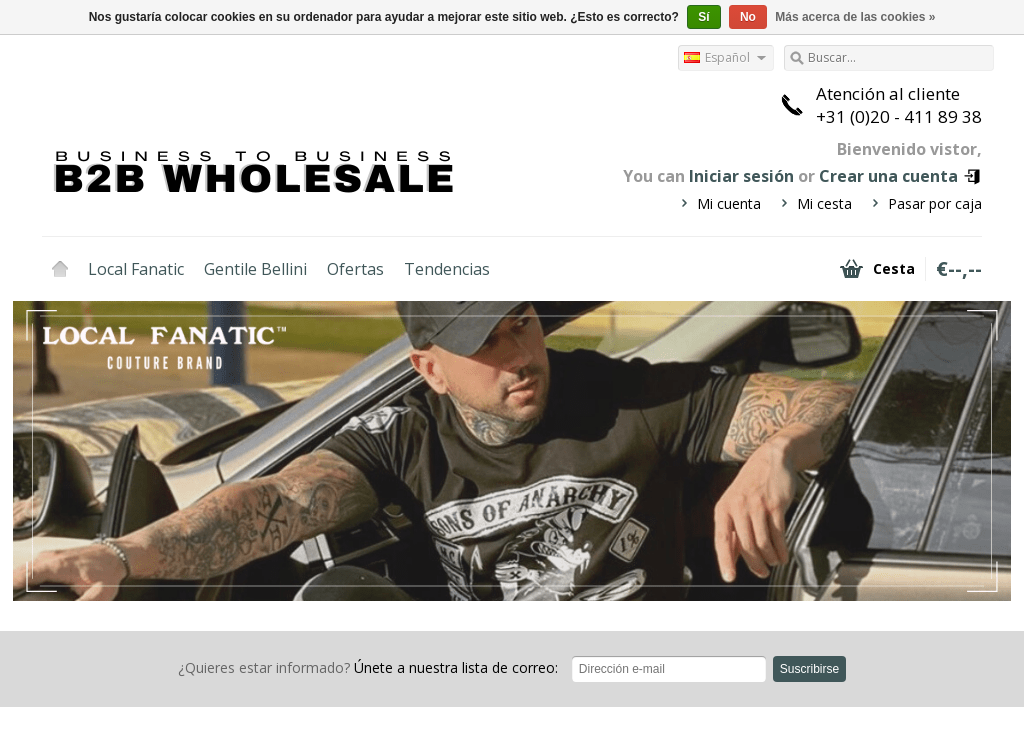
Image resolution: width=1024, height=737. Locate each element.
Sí (703, 17)
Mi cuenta (729, 203)
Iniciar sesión (741, 176)
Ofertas (355, 269)
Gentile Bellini (255, 269)
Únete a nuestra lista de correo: (368, 667)
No (748, 17)
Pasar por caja (935, 203)
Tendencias (447, 269)
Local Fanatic (136, 269)
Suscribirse (809, 669)
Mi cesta (824, 203)
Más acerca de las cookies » (855, 17)
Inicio (60, 269)
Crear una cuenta (888, 176)
